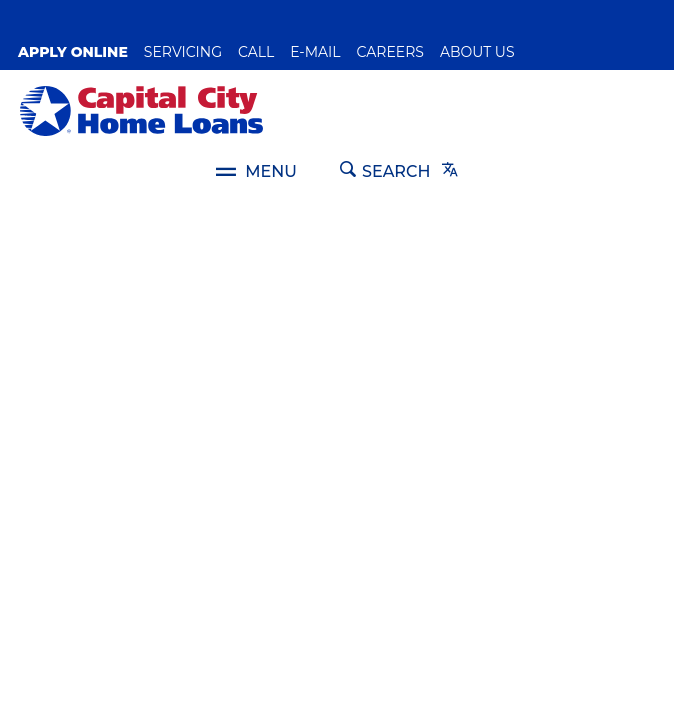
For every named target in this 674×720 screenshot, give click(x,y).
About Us (477, 52)
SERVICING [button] (183, 52)
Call (256, 52)
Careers (390, 52)
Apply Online (73, 52)
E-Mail (315, 52)
